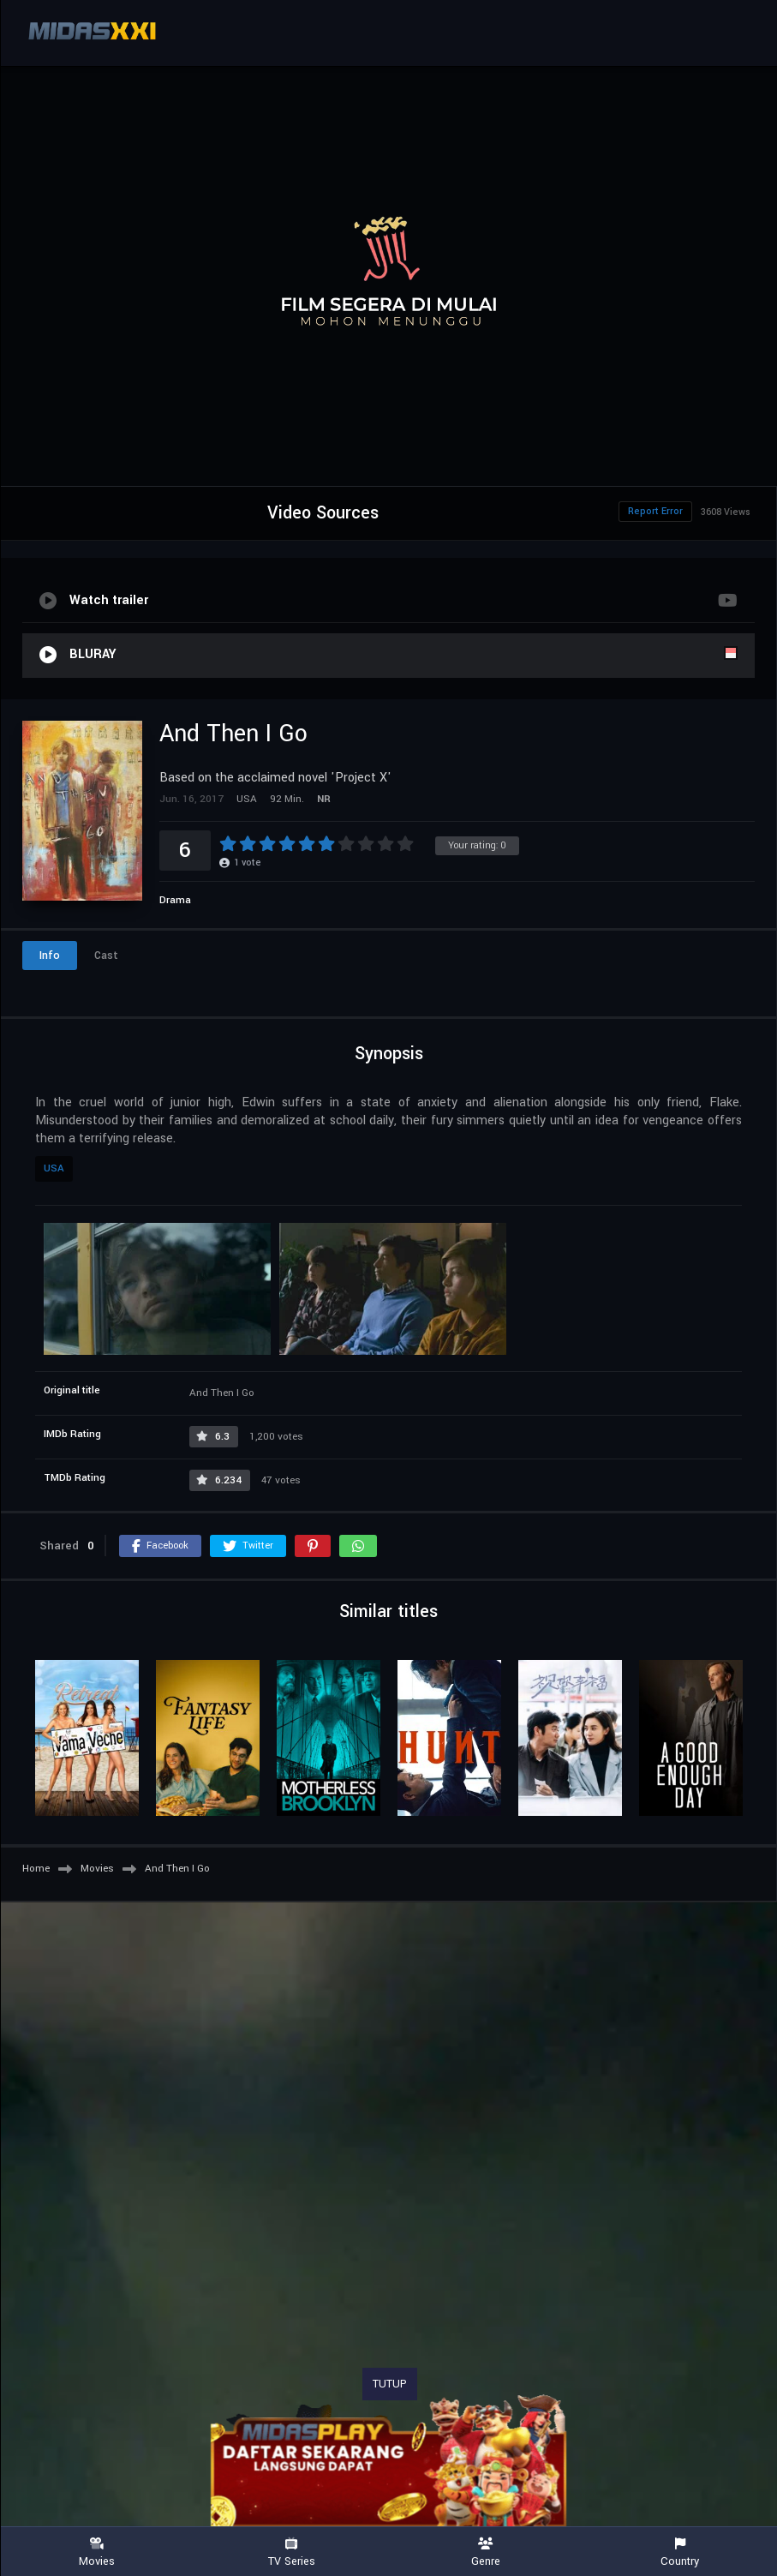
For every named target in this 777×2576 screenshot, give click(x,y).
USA (54, 1168)
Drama (175, 900)
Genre (486, 2552)
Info (49, 955)
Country (680, 2552)
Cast (106, 955)
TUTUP (390, 2384)
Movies (97, 2552)
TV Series (291, 2552)
